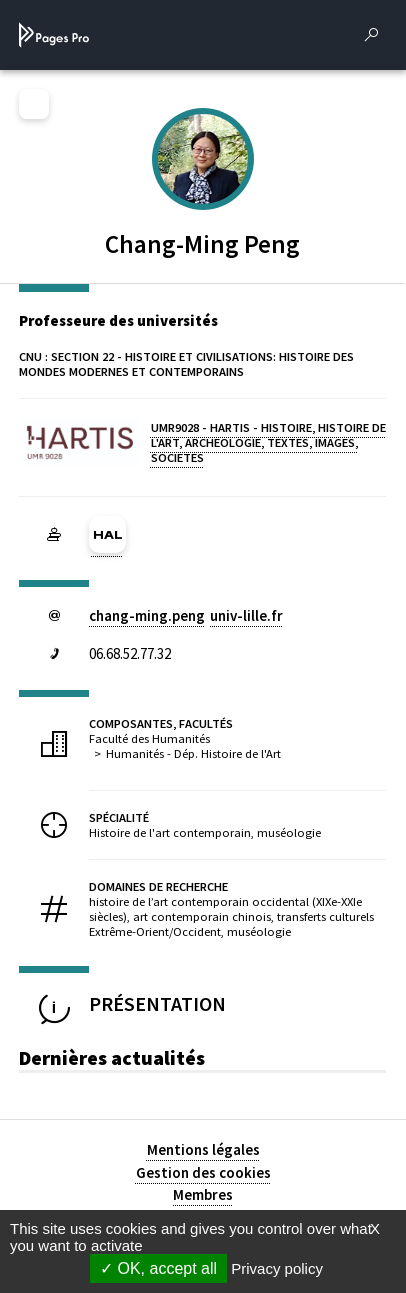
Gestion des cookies (203, 1172)
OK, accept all (158, 1268)
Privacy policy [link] (277, 1268)
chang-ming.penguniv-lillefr (186, 615)
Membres (203, 1194)
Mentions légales (203, 1149)
